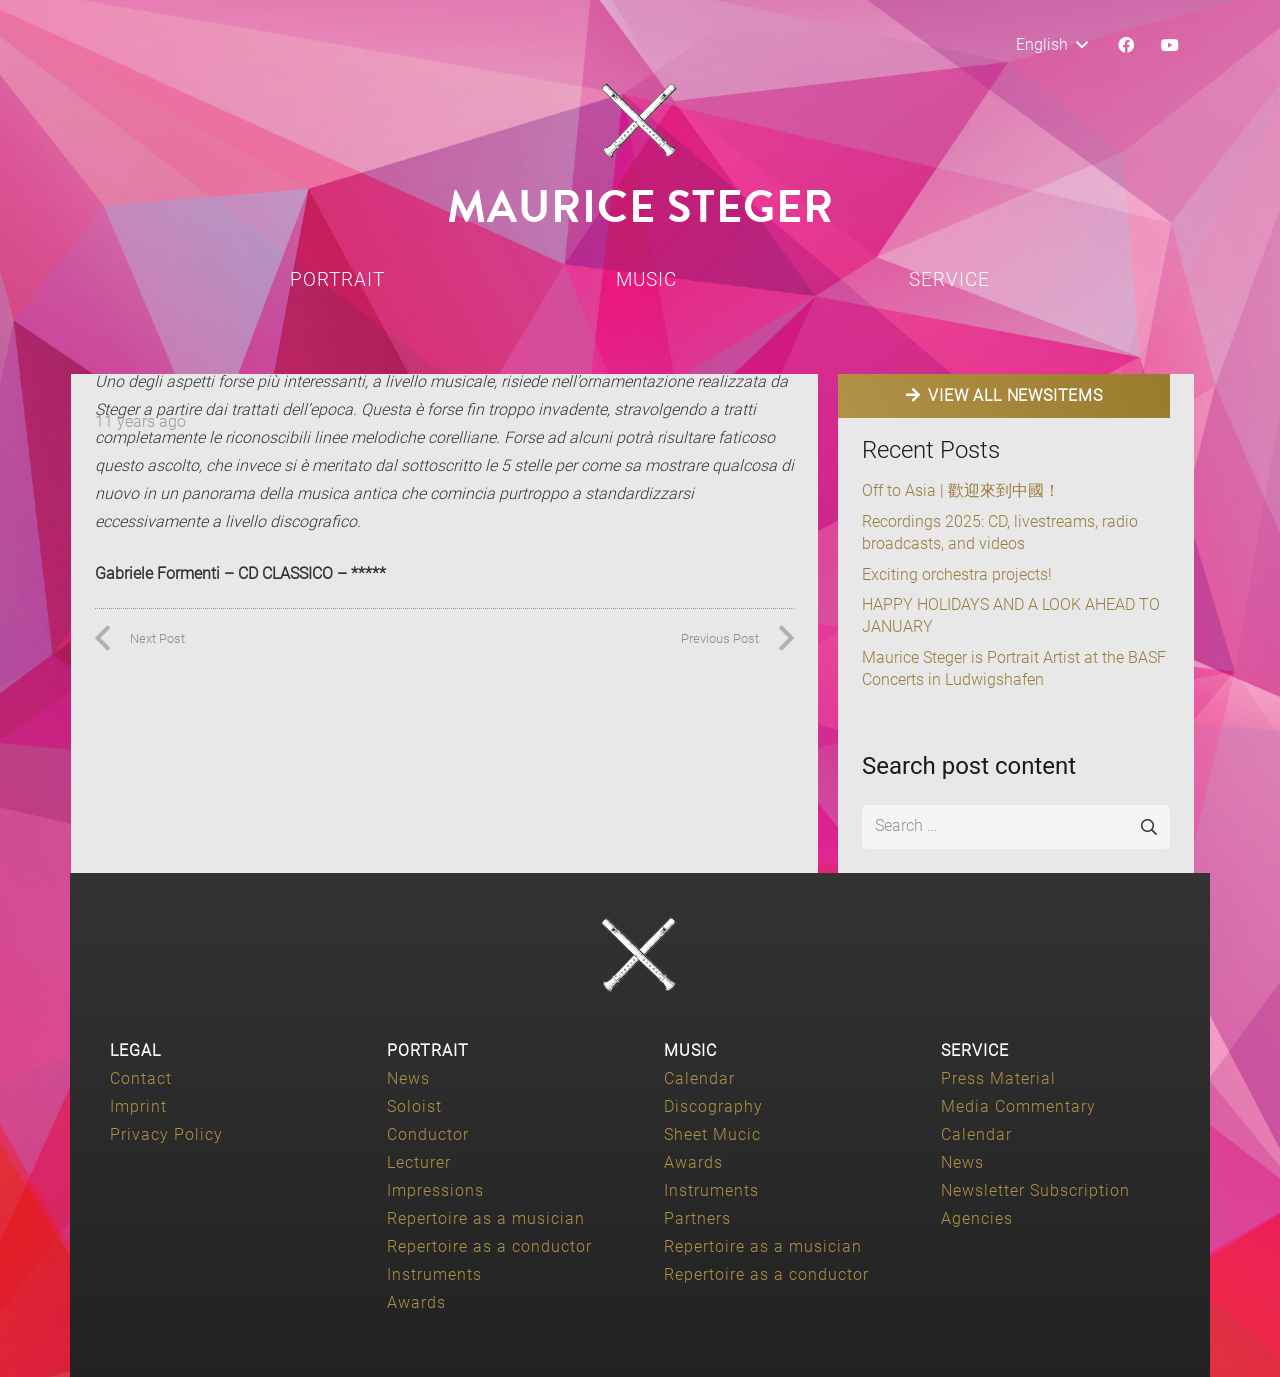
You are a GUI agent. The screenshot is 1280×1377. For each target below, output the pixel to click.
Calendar (699, 1078)
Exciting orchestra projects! (957, 574)
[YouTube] (1170, 45)
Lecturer (419, 1162)
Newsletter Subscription (1035, 1190)
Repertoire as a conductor (489, 1246)
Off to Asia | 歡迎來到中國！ (961, 490)
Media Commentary (1018, 1106)
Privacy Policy (166, 1134)
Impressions (435, 1190)
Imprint (138, 1106)
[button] (1051, 45)
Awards (416, 1302)
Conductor (428, 1134)
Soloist (414, 1106)
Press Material (998, 1078)
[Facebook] (1126, 45)
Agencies (977, 1218)
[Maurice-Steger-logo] (640, 121)
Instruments (434, 1274)
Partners (697, 1218)
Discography (713, 1106)
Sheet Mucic (712, 1134)
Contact (141, 1078)
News (408, 1078)
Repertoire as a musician (486, 1218)
